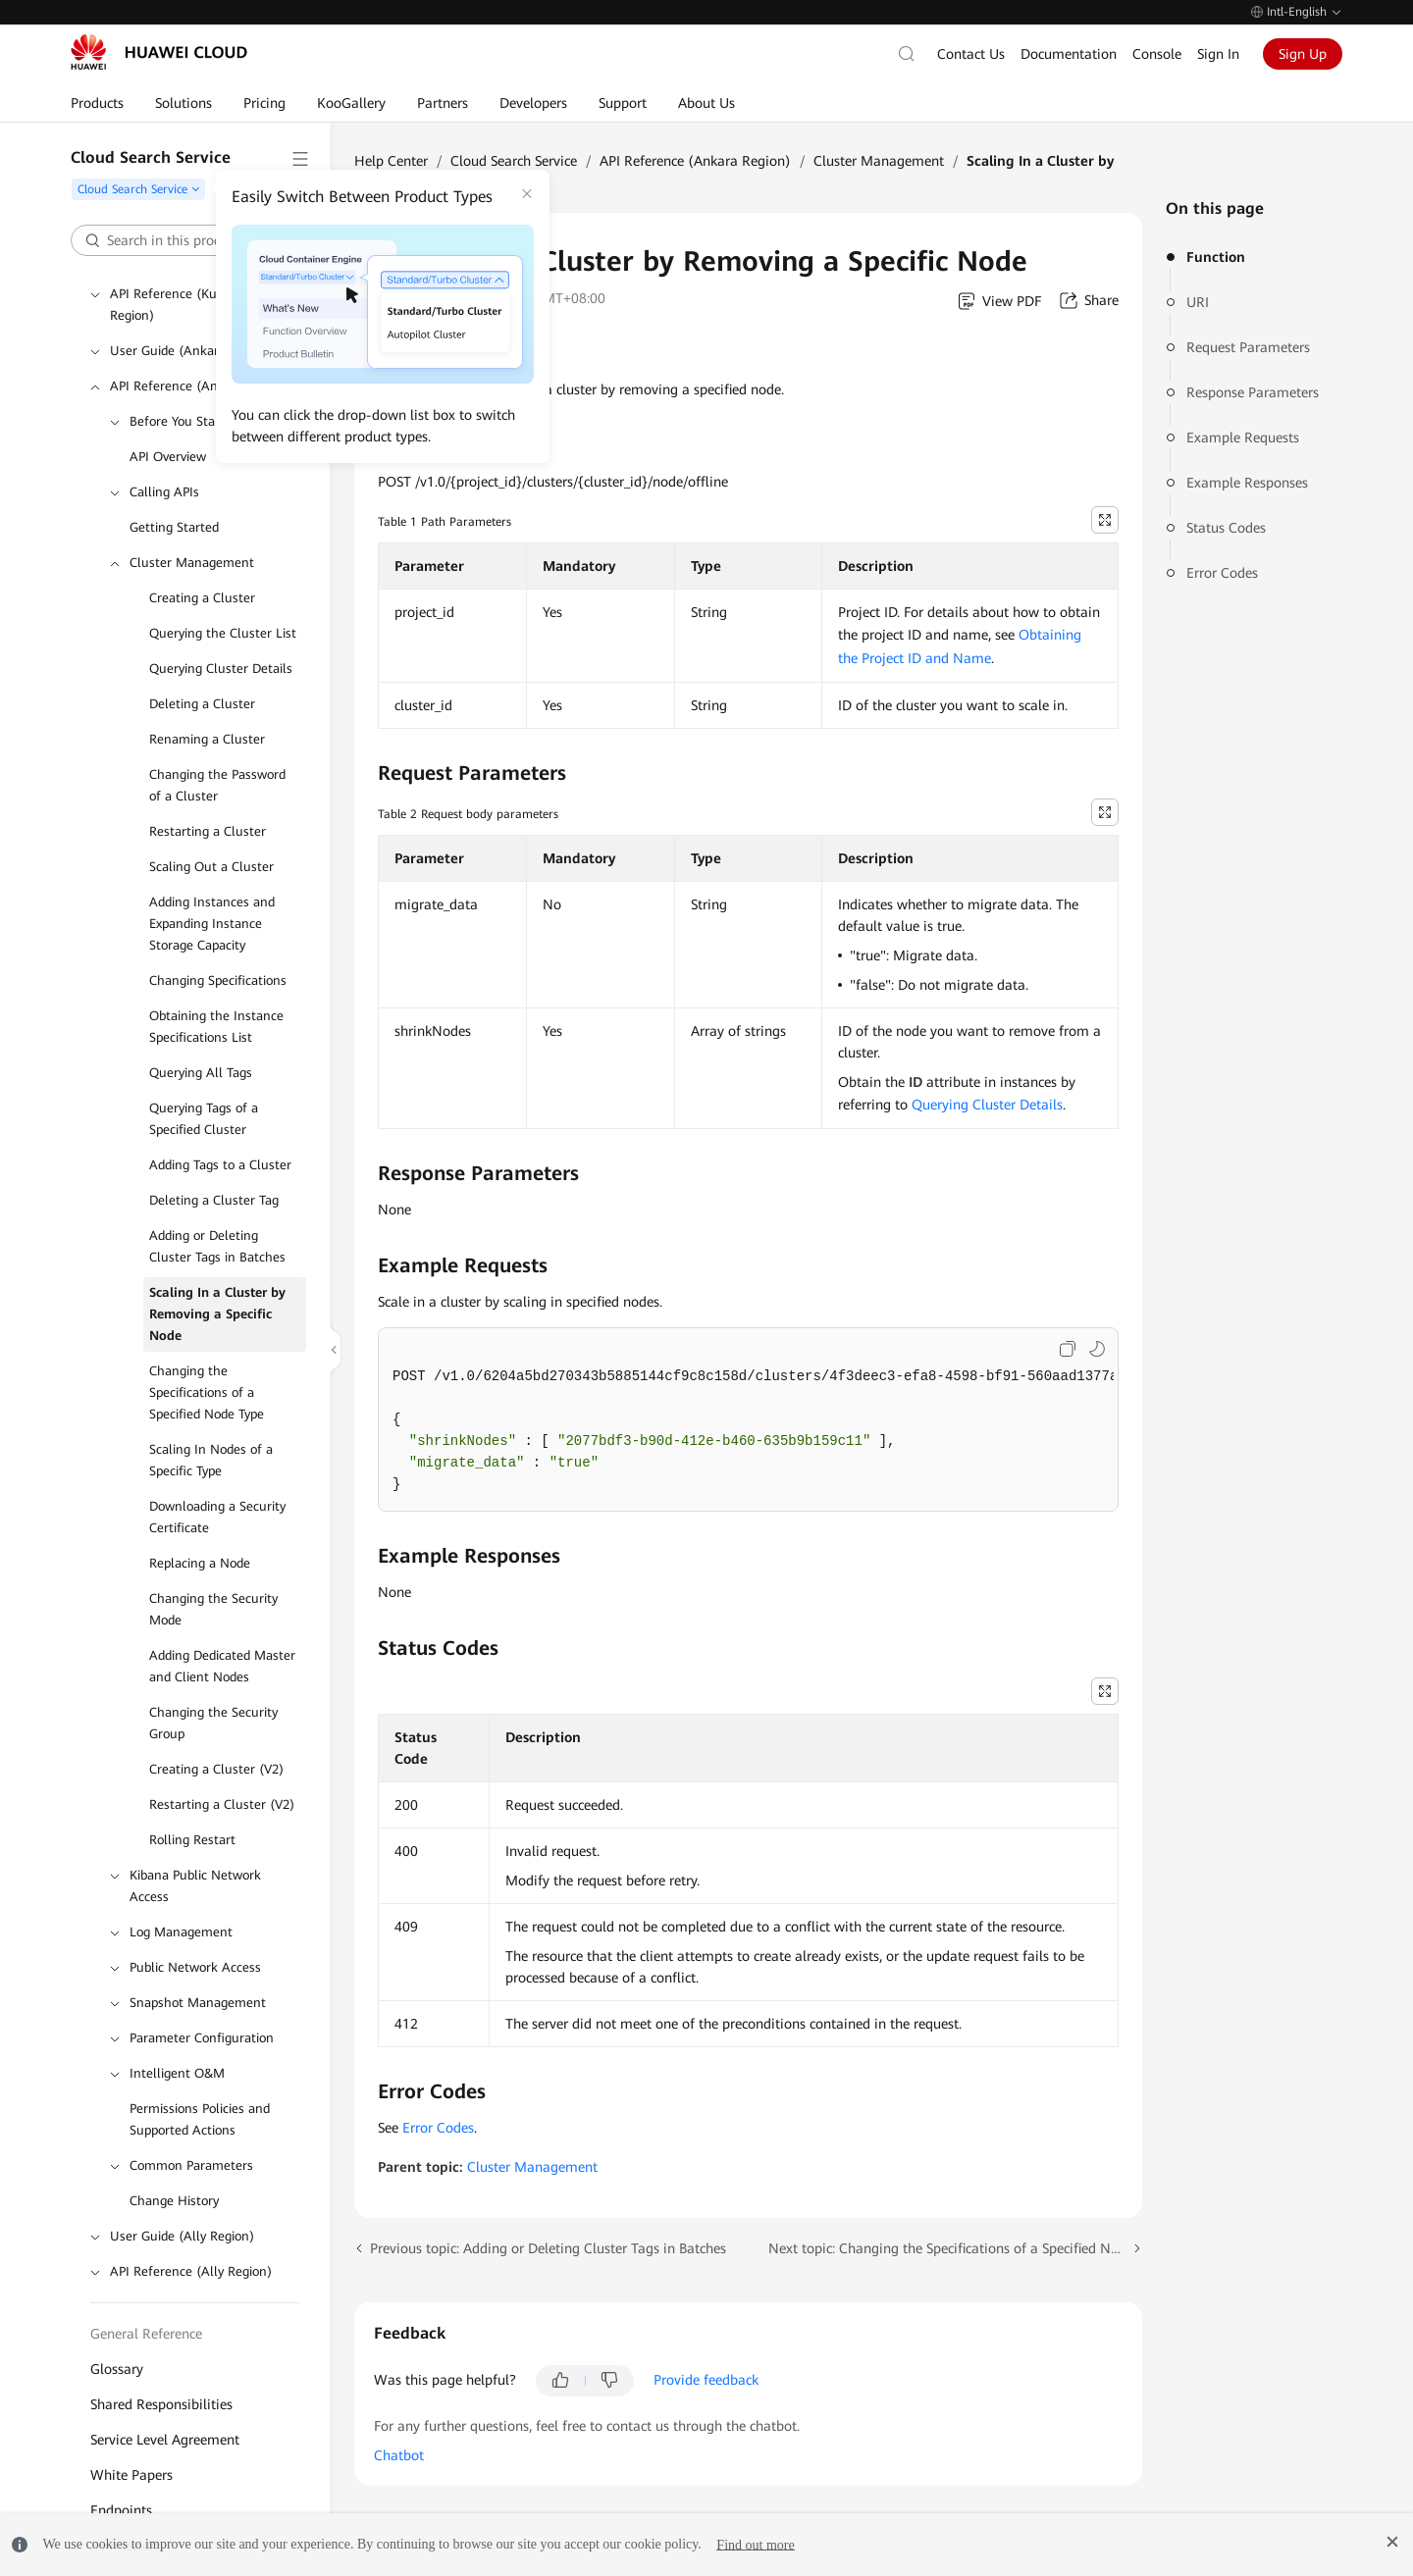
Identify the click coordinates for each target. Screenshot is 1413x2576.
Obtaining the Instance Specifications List (216, 1026)
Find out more (755, 2544)
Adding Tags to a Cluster (220, 1165)
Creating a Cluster (202, 598)
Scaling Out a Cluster (211, 866)
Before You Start (177, 421)
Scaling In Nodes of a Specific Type (211, 1460)
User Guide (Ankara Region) (192, 350)
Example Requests (1242, 437)
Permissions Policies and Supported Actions (200, 2119)
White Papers (131, 2475)
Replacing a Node (199, 1563)
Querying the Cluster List (222, 633)
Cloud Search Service (513, 161)
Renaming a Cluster (207, 739)
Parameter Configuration (202, 2038)
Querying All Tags (200, 1072)
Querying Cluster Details (220, 668)
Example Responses (1247, 482)
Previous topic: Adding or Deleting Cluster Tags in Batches (548, 2248)
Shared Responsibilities (161, 2404)
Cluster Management (192, 562)
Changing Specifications (218, 980)
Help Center (391, 161)
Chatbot (399, 2455)
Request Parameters (1248, 347)
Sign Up (1303, 54)
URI (1197, 302)
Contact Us (971, 54)
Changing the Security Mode (213, 1609)
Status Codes (1226, 528)
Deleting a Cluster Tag (214, 1200)
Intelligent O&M (177, 2073)
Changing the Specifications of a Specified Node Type (206, 1392)
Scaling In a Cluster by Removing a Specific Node (217, 1314)
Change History (174, 2200)
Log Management (181, 1932)
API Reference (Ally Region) (191, 2271)
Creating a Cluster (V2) (216, 1769)
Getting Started (174, 527)
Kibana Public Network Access (195, 1886)
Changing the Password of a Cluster (217, 785)
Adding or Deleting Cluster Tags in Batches (217, 1246)
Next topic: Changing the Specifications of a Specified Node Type (955, 2248)
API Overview (168, 456)
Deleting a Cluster (202, 703)
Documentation (1068, 54)
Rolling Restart (192, 1839)
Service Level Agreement (164, 2439)
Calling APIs (164, 492)
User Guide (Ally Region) (182, 2236)
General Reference (146, 2334)
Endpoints (121, 2510)
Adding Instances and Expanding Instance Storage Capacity (212, 924)
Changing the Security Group (213, 1723)
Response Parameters (1252, 392)
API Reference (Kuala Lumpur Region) (197, 304)
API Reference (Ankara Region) (200, 386)
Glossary (116, 2369)
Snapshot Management (198, 2002)
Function (1215, 257)
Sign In (1218, 54)
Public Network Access (195, 1967)
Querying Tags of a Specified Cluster (203, 1119)
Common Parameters (191, 2165)
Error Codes (1222, 573)
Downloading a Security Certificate (217, 1517)
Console (1156, 54)
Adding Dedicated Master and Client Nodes (222, 1666)
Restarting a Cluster (207, 831)
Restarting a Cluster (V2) (221, 1804)
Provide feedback (706, 2380)
